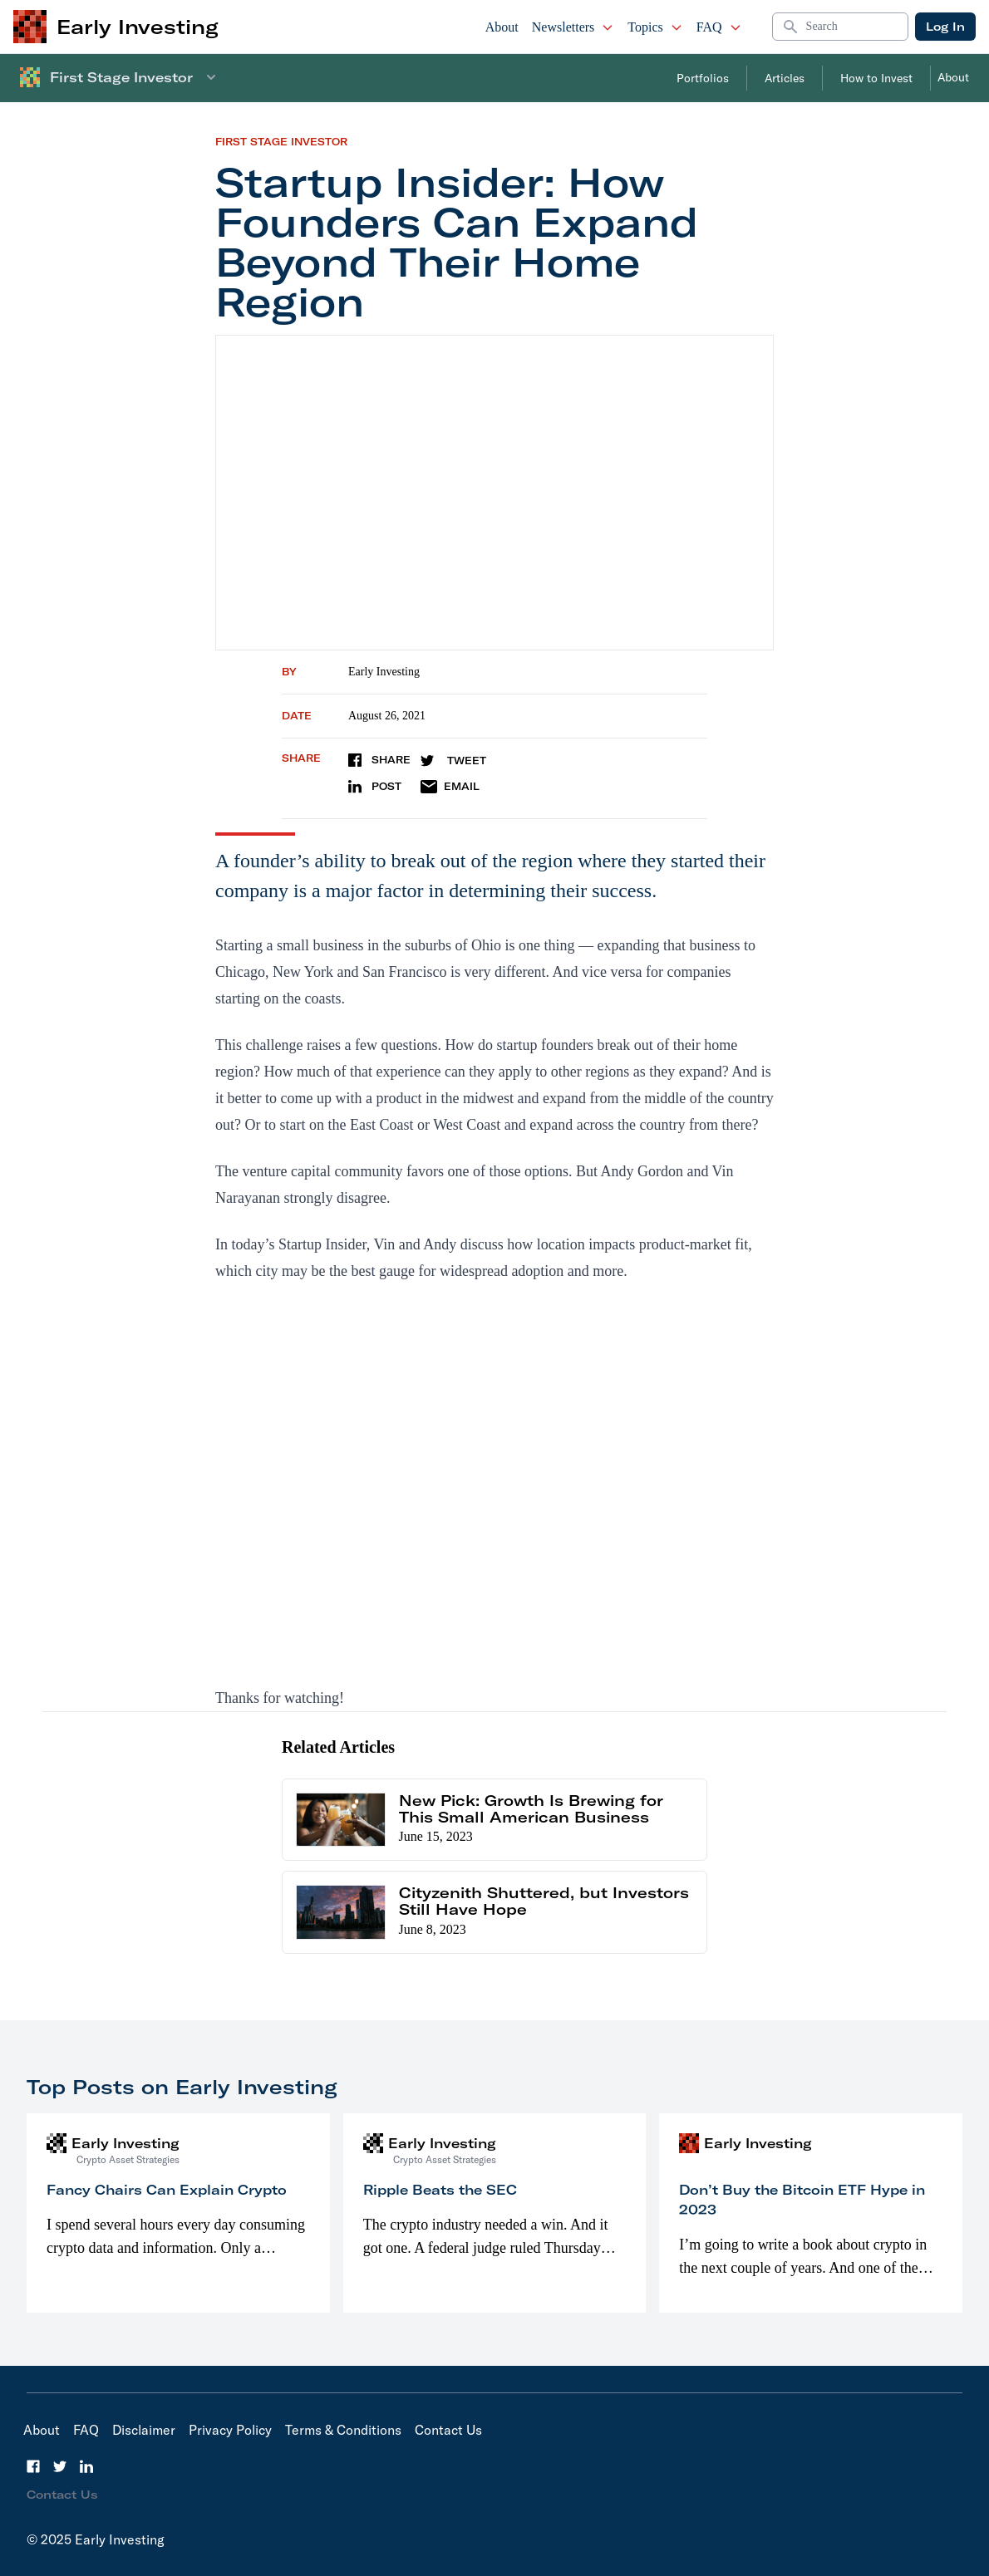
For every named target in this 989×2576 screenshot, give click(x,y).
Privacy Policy (230, 2429)
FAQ (719, 27)
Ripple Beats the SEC (440, 2189)
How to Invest (876, 78)
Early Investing (384, 671)
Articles (784, 78)
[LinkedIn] (86, 2466)
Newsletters (573, 27)
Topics (654, 27)
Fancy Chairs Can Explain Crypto (167, 2189)
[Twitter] (59, 2466)
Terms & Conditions (343, 2429)
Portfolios (703, 78)
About (502, 27)
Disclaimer (143, 2429)
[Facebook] (33, 2466)
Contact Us (448, 2429)
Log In (945, 26)
